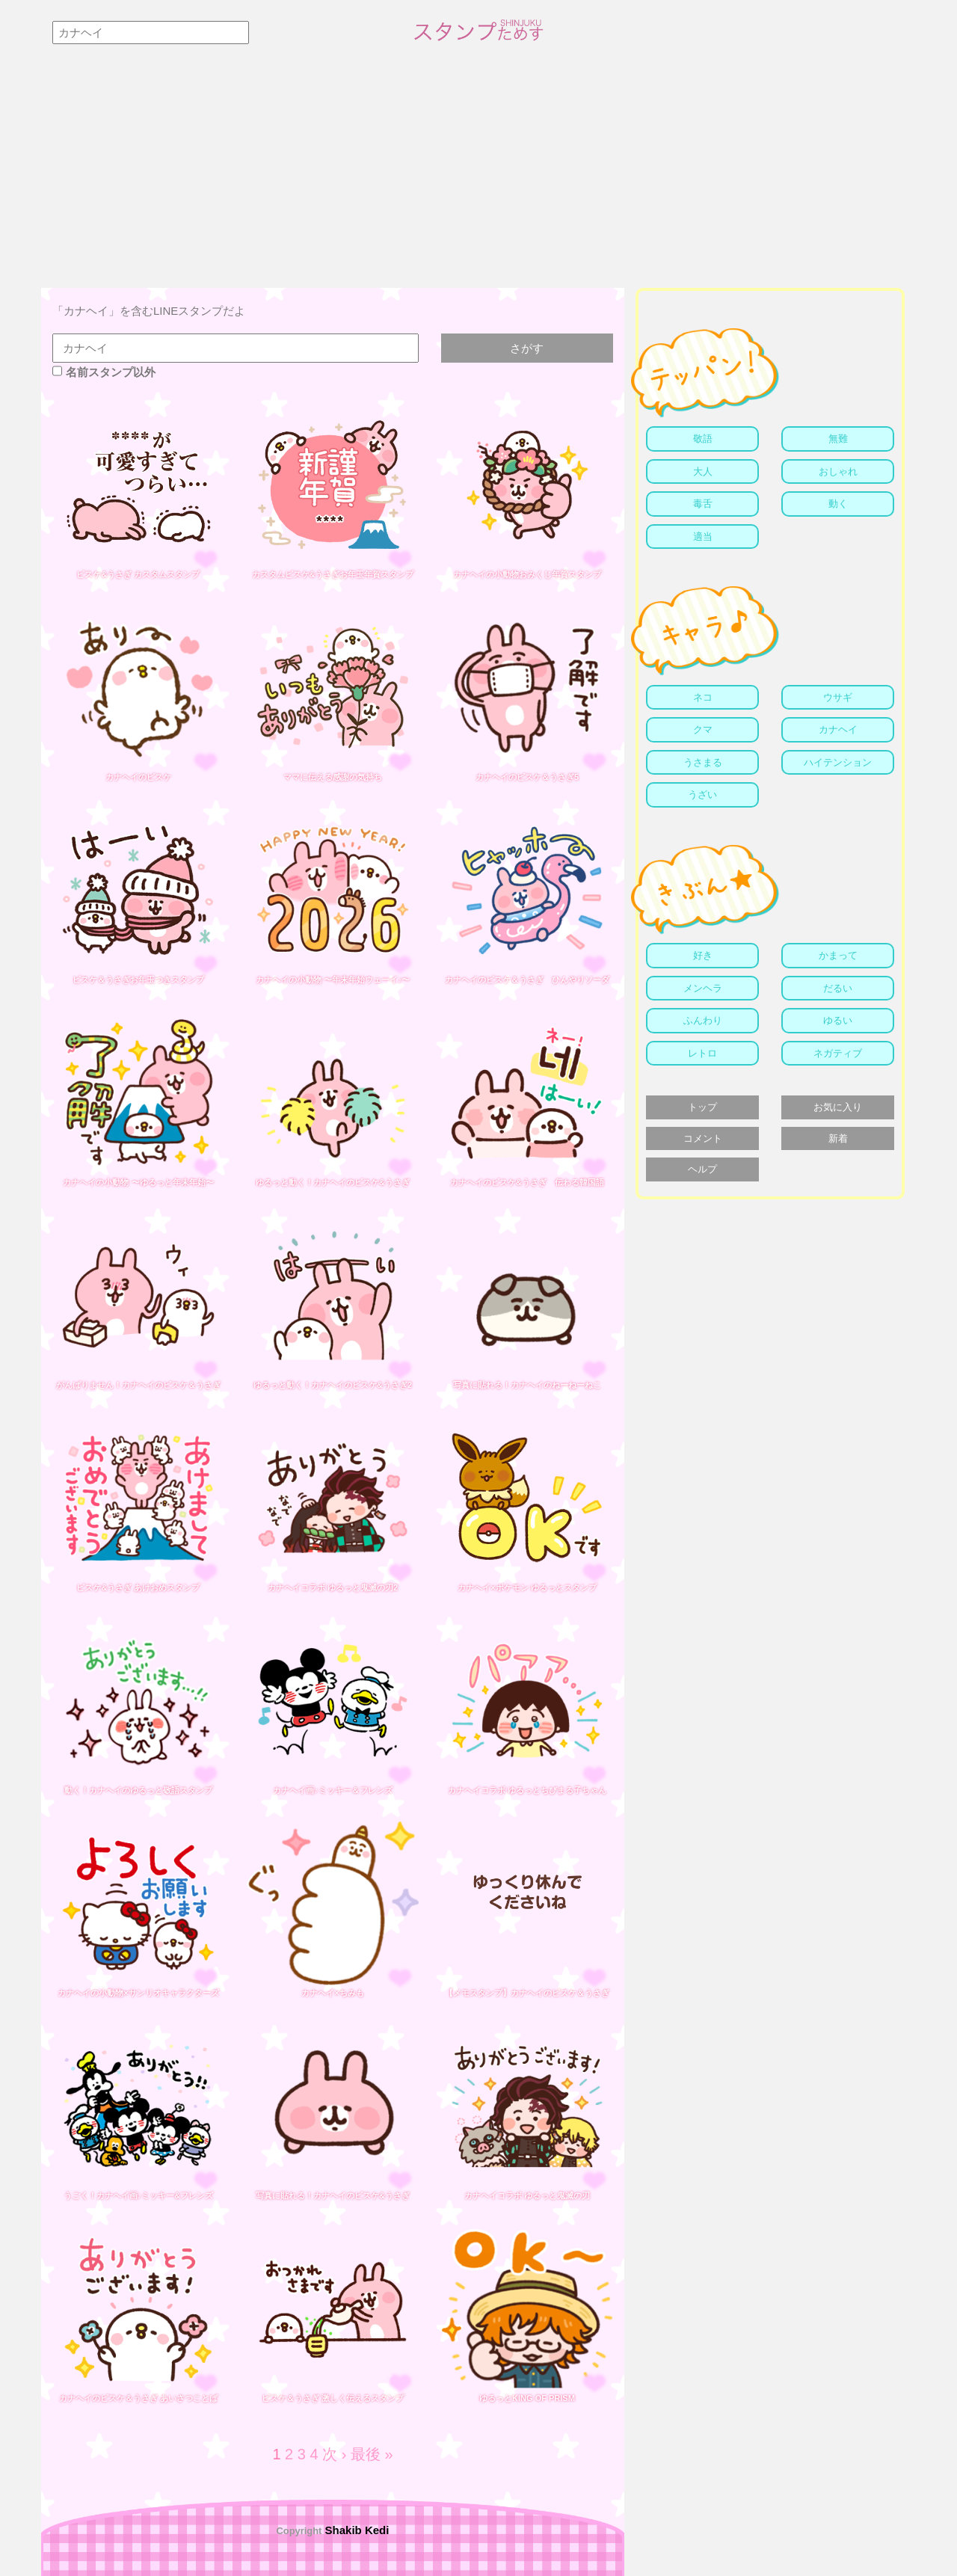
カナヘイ (838, 729)
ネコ (703, 697)
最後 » (372, 2454)
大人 (703, 471)
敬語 (703, 438)
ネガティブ (837, 1053)
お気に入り (837, 1107)
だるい (837, 988)
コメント (702, 1138)
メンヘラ (702, 988)
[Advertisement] (478, 175)
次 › (334, 2454)
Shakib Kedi (355, 2530)
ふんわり (702, 1020)
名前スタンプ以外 (104, 372)
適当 (703, 536)
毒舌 (703, 503)
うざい (702, 794)
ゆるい (837, 1020)
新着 (838, 1138)
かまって (838, 955)
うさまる (702, 762)
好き (703, 955)
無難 (838, 438)
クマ (703, 729)
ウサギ (837, 697)
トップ (702, 1107)
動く (838, 503)
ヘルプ (702, 1169)
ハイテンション (838, 762)
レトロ (702, 1053)
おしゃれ (838, 471)
